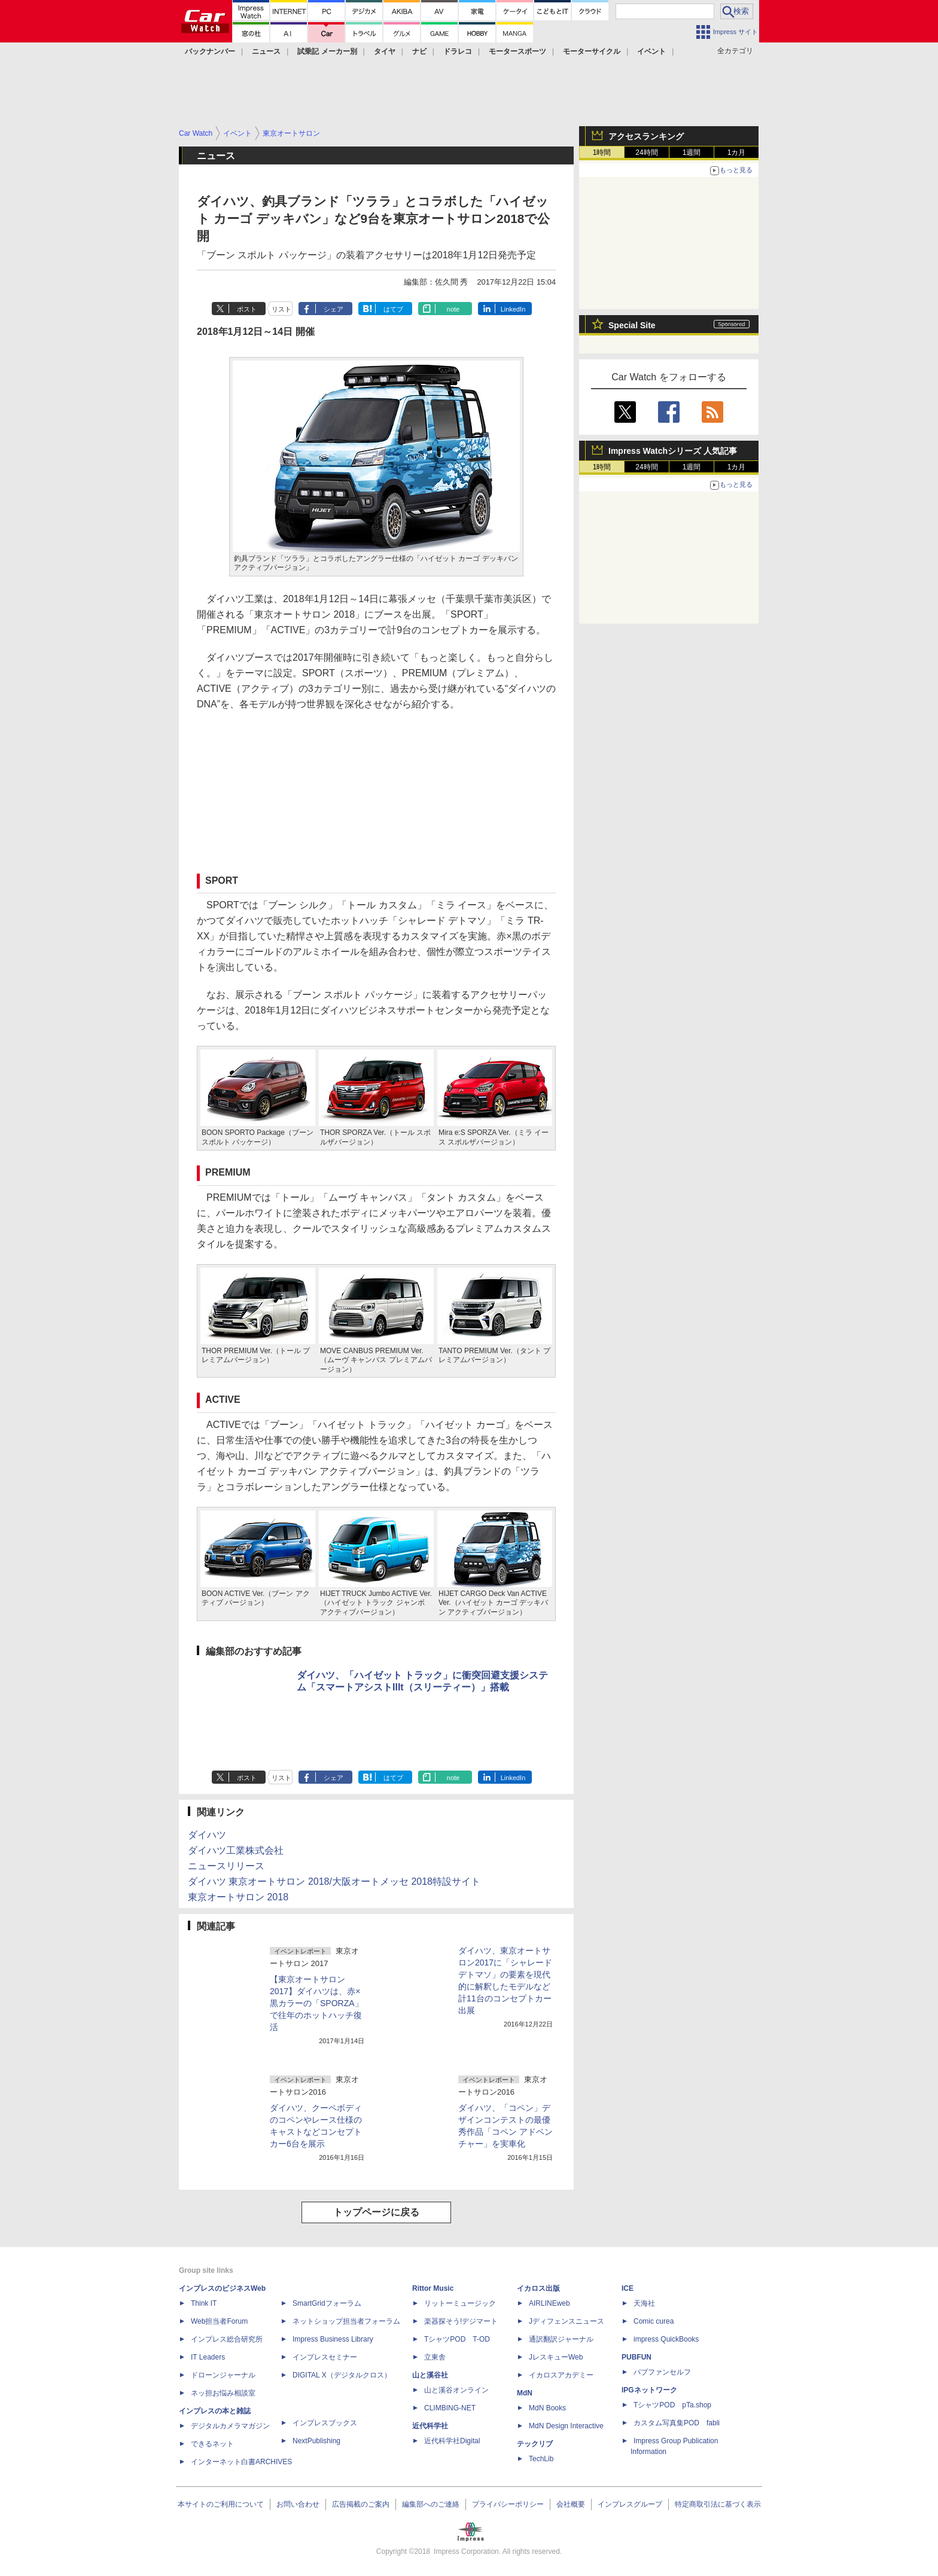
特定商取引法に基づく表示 (718, 2504)
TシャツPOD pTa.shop (672, 2405)
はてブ (393, 309)
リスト (281, 309)
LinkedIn (513, 309)
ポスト (247, 309)
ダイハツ (207, 1835)
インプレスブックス (325, 2423)
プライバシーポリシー (508, 2504)
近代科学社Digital (452, 2441)
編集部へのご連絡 (430, 2504)
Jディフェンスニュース (566, 2321)
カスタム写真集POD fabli (677, 2423)
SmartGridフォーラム (327, 2303)
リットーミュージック (460, 2303)
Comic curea (654, 2321)
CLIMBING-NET (450, 2408)
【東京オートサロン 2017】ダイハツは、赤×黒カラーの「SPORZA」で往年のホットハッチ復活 (316, 2003)
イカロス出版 (538, 2288)
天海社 (644, 2303)
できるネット (212, 2444)
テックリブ (535, 2444)
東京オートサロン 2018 (238, 1897)
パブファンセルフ (662, 2372)
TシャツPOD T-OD (457, 2339)
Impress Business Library (333, 2339)
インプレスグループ (630, 2504)
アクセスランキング (646, 136)
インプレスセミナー (325, 2357)
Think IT (204, 2303)
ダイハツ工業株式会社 (236, 1850)
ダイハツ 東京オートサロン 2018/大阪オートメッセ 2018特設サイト (334, 1881)
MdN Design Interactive (566, 2426)
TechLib (541, 2459)
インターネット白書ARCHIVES (241, 2462)
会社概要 (570, 2504)
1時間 (602, 152)
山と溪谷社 (430, 2375)
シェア (333, 309)
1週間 (692, 152)
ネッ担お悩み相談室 (223, 2393)
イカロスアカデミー (561, 2375)
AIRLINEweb (549, 2303)
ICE (628, 2288)
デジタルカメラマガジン (230, 2426)
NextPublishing (316, 2441)
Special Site (632, 325)
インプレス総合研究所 (227, 2339)
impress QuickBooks (666, 2339)
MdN (524, 2393)
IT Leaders (208, 2357)
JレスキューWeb (556, 2357)
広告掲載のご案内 (360, 2504)
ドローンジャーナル (223, 2375)
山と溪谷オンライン (456, 2390)
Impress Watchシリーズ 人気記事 (672, 451)
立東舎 (435, 2357)
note (453, 309)
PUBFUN (636, 2357)
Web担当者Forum (219, 2321)
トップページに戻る (376, 2212)
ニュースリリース (226, 1866)
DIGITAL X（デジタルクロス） (342, 2375)
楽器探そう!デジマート (461, 2321)
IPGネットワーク (649, 2390)
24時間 (646, 152)
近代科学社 (430, 2426)
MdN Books (547, 2408)
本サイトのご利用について (221, 2504)
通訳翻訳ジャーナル (561, 2339)
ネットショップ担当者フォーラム (346, 2321)
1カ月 (736, 152)
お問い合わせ (297, 2504)
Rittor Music (432, 2288)
